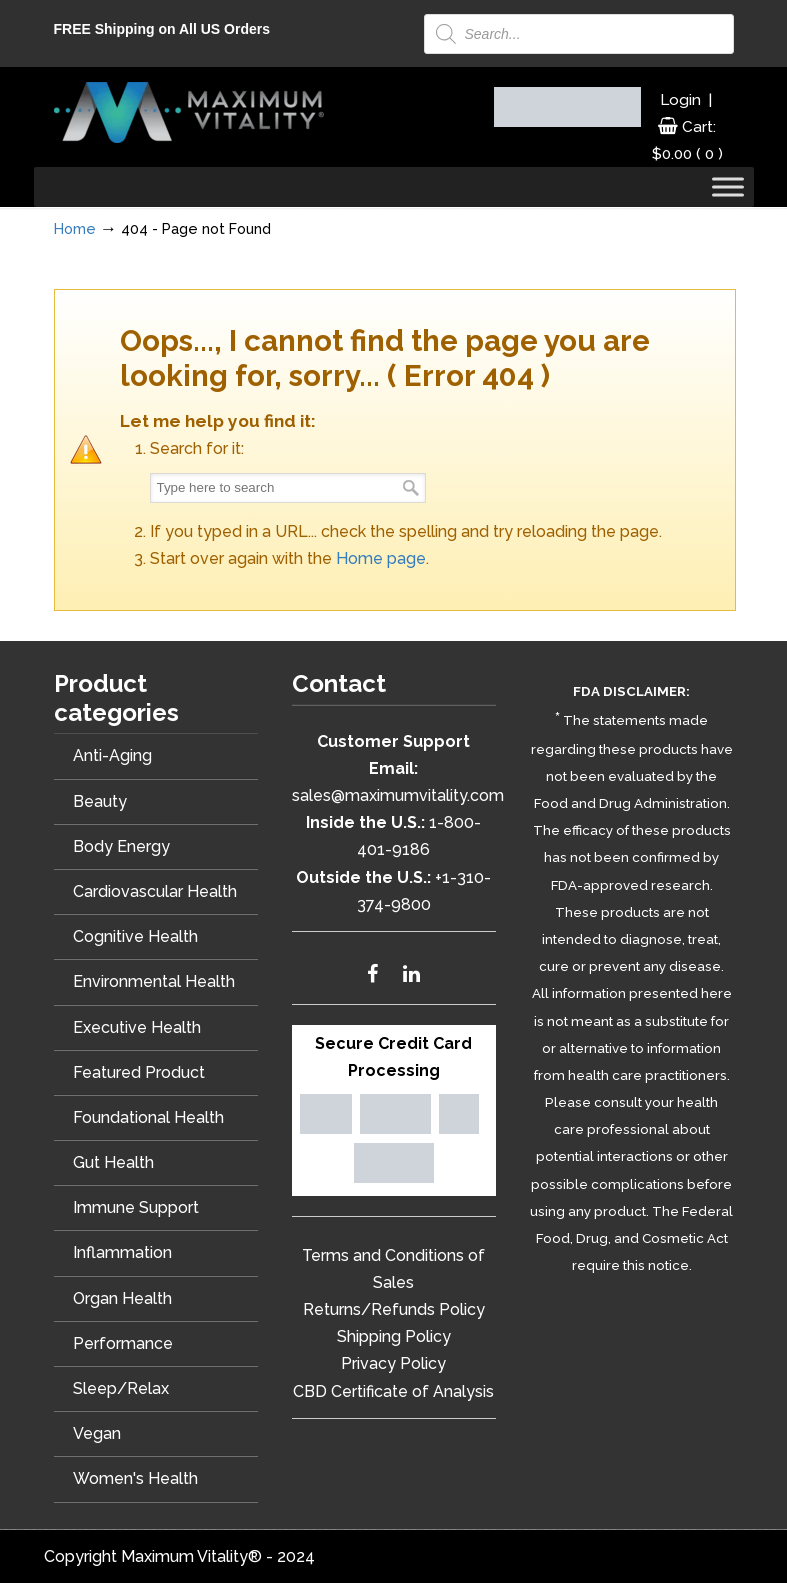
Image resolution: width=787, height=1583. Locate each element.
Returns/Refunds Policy (394, 1309)
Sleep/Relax (121, 1388)
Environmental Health (154, 981)
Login (680, 100)
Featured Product (139, 1072)
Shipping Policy (394, 1336)
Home (75, 228)
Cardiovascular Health (155, 891)
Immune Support (136, 1207)
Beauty (100, 801)
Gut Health (113, 1162)
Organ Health (122, 1298)
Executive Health (137, 1027)
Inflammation (122, 1252)
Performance (123, 1343)
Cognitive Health (135, 936)
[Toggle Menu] (728, 187)
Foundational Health (148, 1117)
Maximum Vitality (189, 112)
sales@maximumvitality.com (398, 795)
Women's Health (135, 1478)
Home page (381, 558)
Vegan (97, 1433)
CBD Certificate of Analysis (393, 1391)
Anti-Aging (112, 755)
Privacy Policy (393, 1363)
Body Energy (121, 846)
